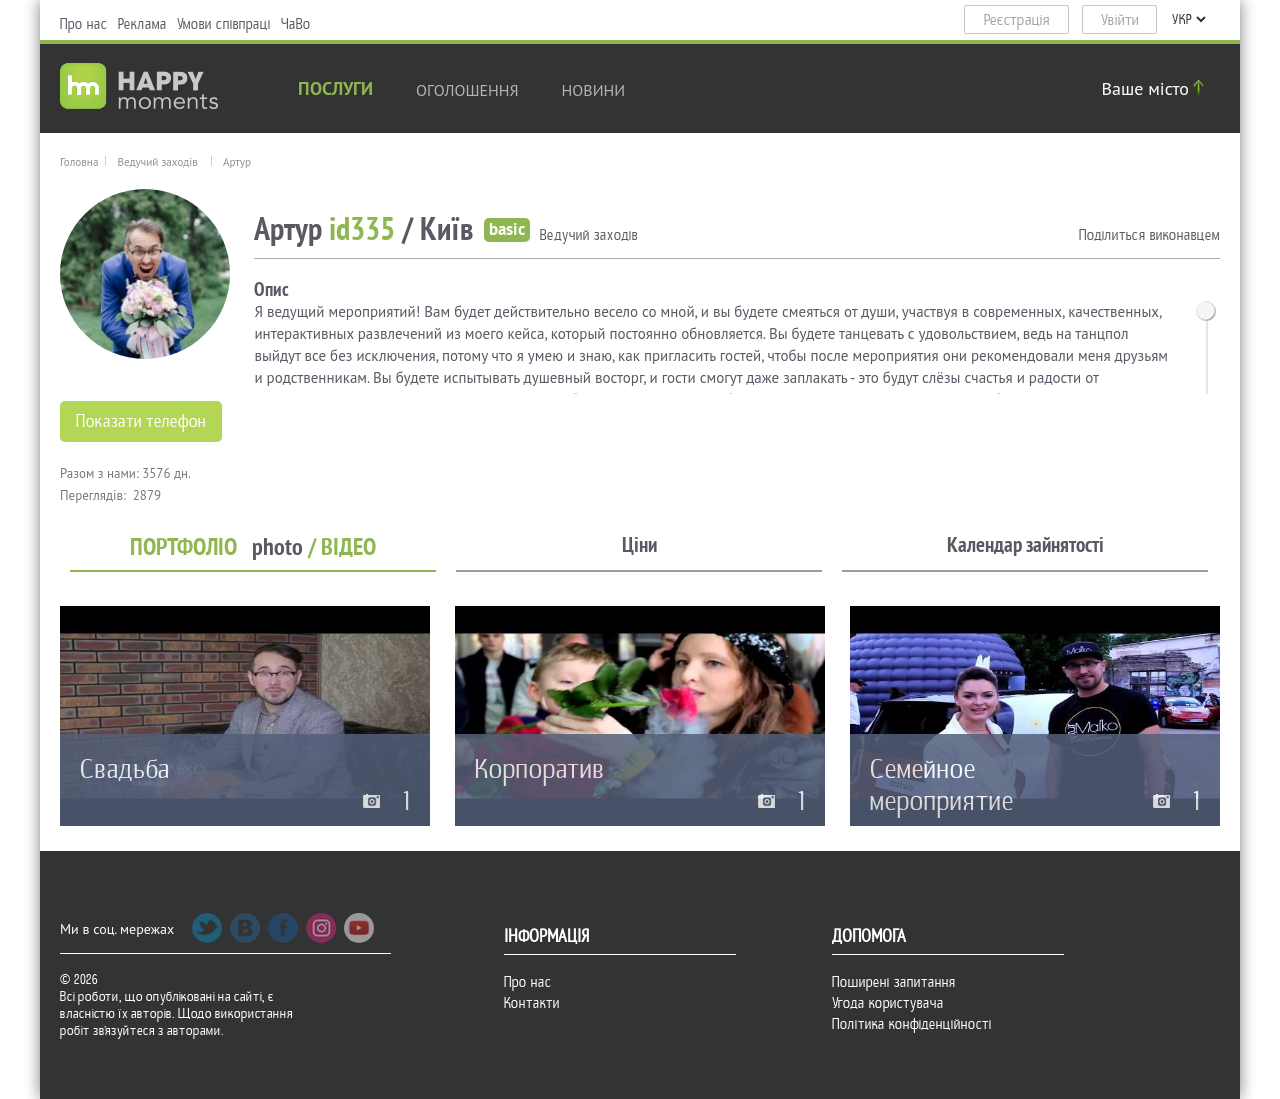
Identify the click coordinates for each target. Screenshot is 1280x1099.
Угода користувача (888, 1003)
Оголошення (467, 90)
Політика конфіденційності (912, 1024)
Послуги (335, 90)
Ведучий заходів (157, 162)
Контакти (532, 1003)
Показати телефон (141, 421)
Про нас (84, 24)
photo (277, 547)
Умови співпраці (224, 24)
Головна (79, 162)
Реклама (142, 24)
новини (594, 90)
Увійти (1120, 20)
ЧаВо (296, 24)
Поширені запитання (894, 982)
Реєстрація (1017, 20)
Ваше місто (1156, 88)
